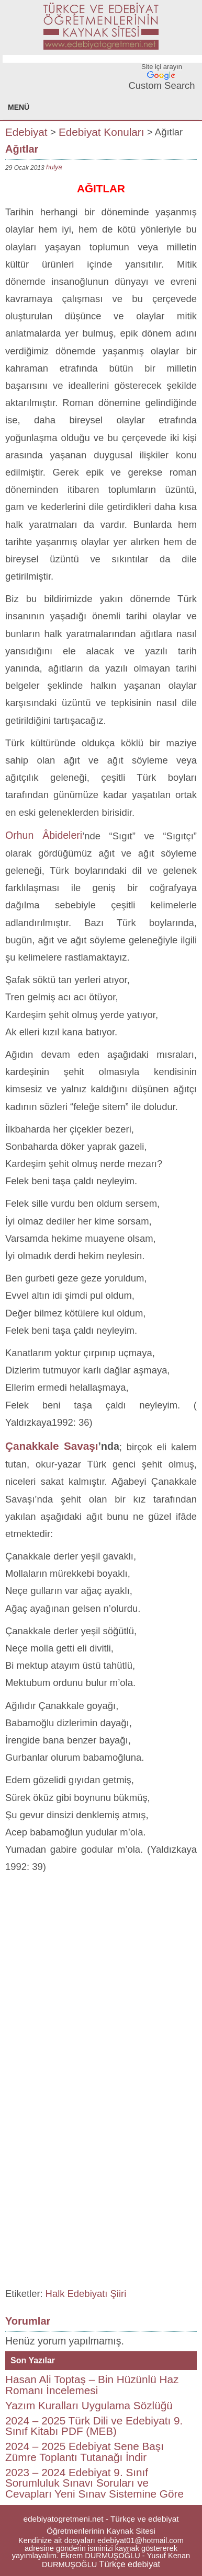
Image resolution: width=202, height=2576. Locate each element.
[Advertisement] (101, 1981)
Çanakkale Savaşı (51, 1446)
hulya (54, 167)
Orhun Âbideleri (43, 835)
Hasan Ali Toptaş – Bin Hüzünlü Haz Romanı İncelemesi (91, 2384)
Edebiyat (26, 131)
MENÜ (18, 107)
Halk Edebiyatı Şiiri (86, 2293)
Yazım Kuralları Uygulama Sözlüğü (89, 2405)
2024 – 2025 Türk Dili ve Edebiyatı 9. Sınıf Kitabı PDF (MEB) (94, 2426)
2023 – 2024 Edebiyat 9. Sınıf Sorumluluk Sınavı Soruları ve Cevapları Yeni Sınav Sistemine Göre (94, 2483)
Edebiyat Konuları (101, 131)
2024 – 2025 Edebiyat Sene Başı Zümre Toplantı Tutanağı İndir (84, 2451)
